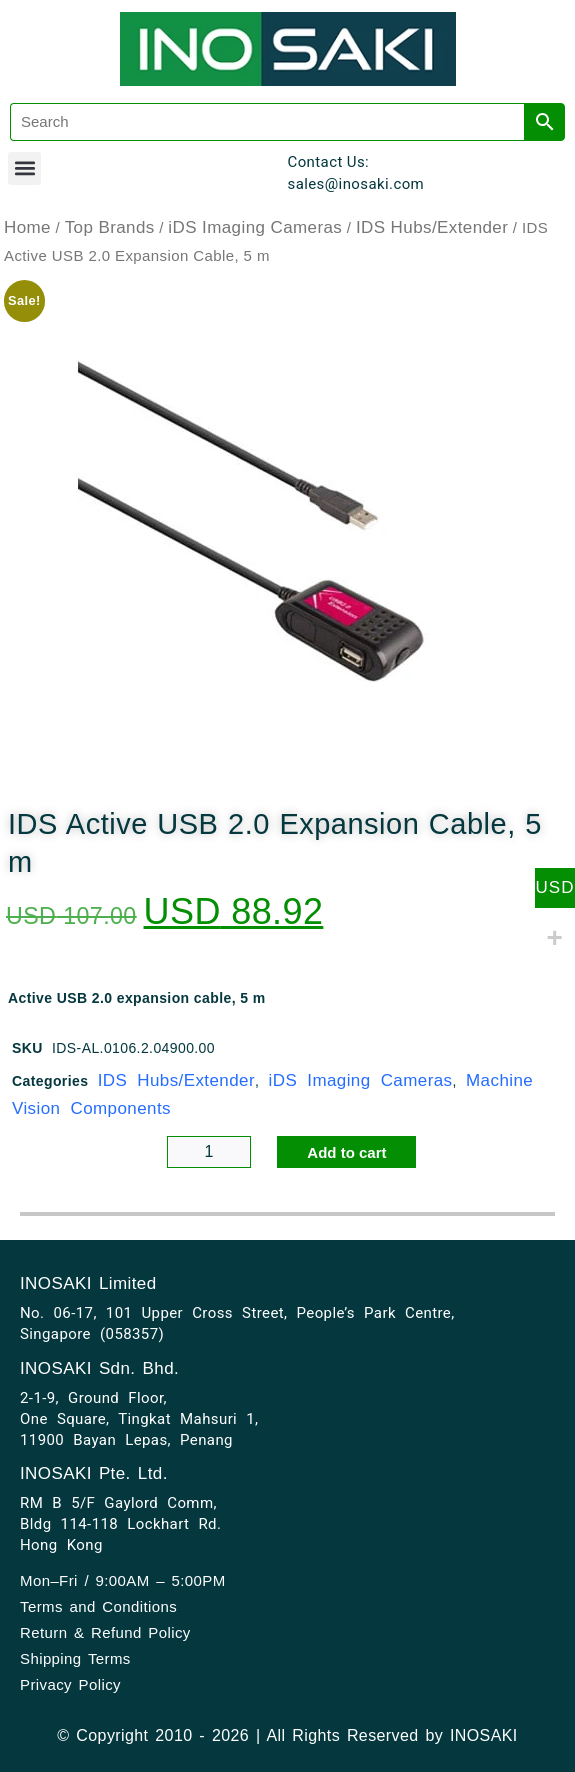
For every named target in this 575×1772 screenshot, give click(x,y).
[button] (24, 168)
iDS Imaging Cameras (255, 227)
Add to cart (346, 1152)
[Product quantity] (209, 1152)
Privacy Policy (70, 1684)
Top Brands (110, 227)
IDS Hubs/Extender (432, 227)
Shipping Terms (75, 1658)
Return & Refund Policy (105, 1632)
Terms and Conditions (98, 1606)
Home (27, 227)
